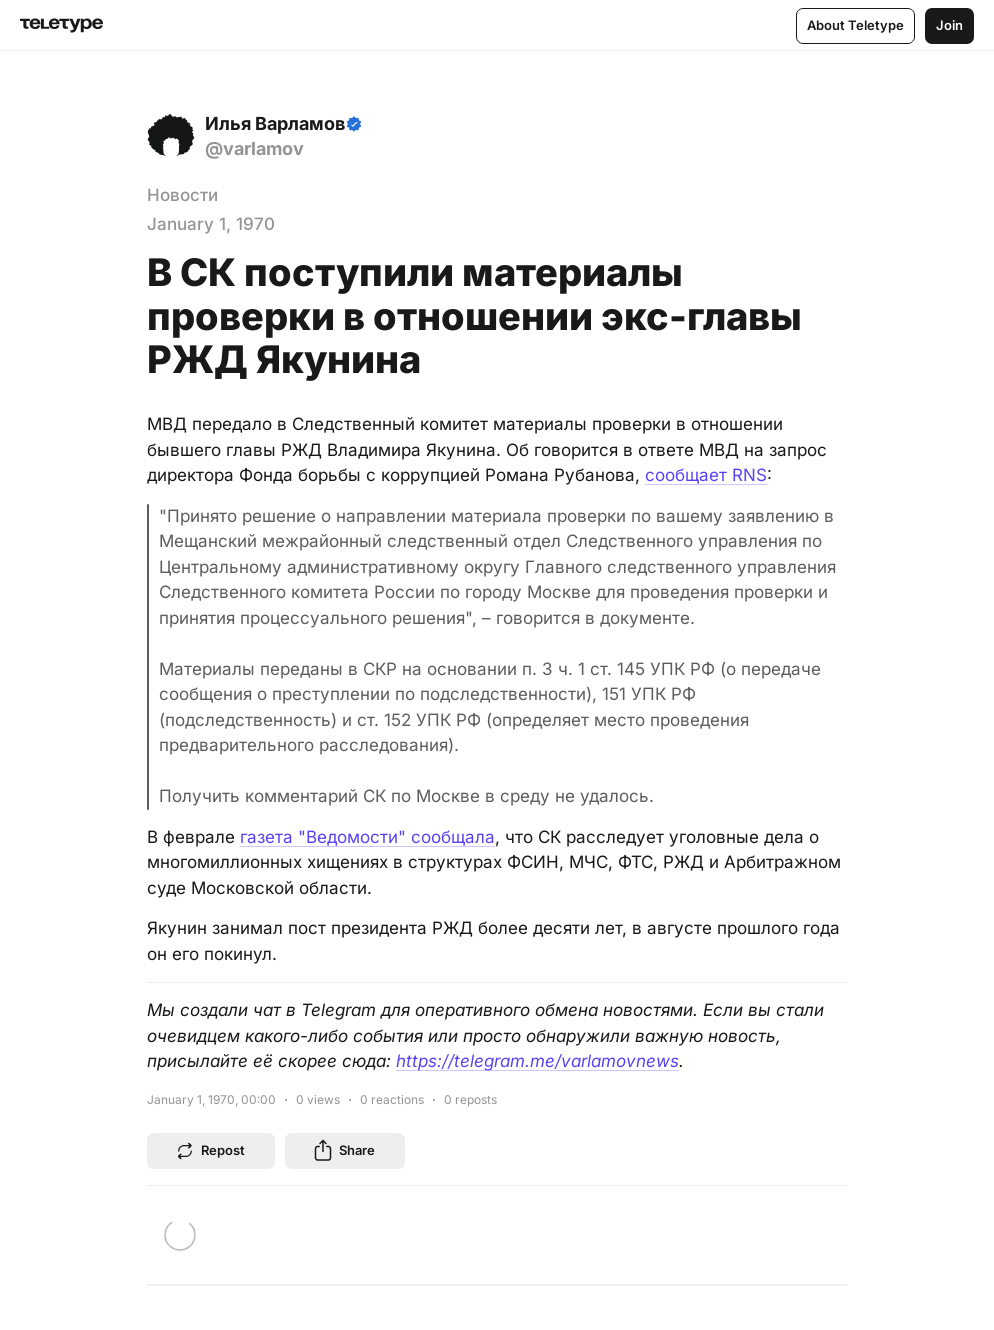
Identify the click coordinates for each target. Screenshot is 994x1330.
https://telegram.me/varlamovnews (537, 1061)
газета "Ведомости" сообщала (367, 837)
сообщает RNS (706, 475)
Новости (182, 195)
